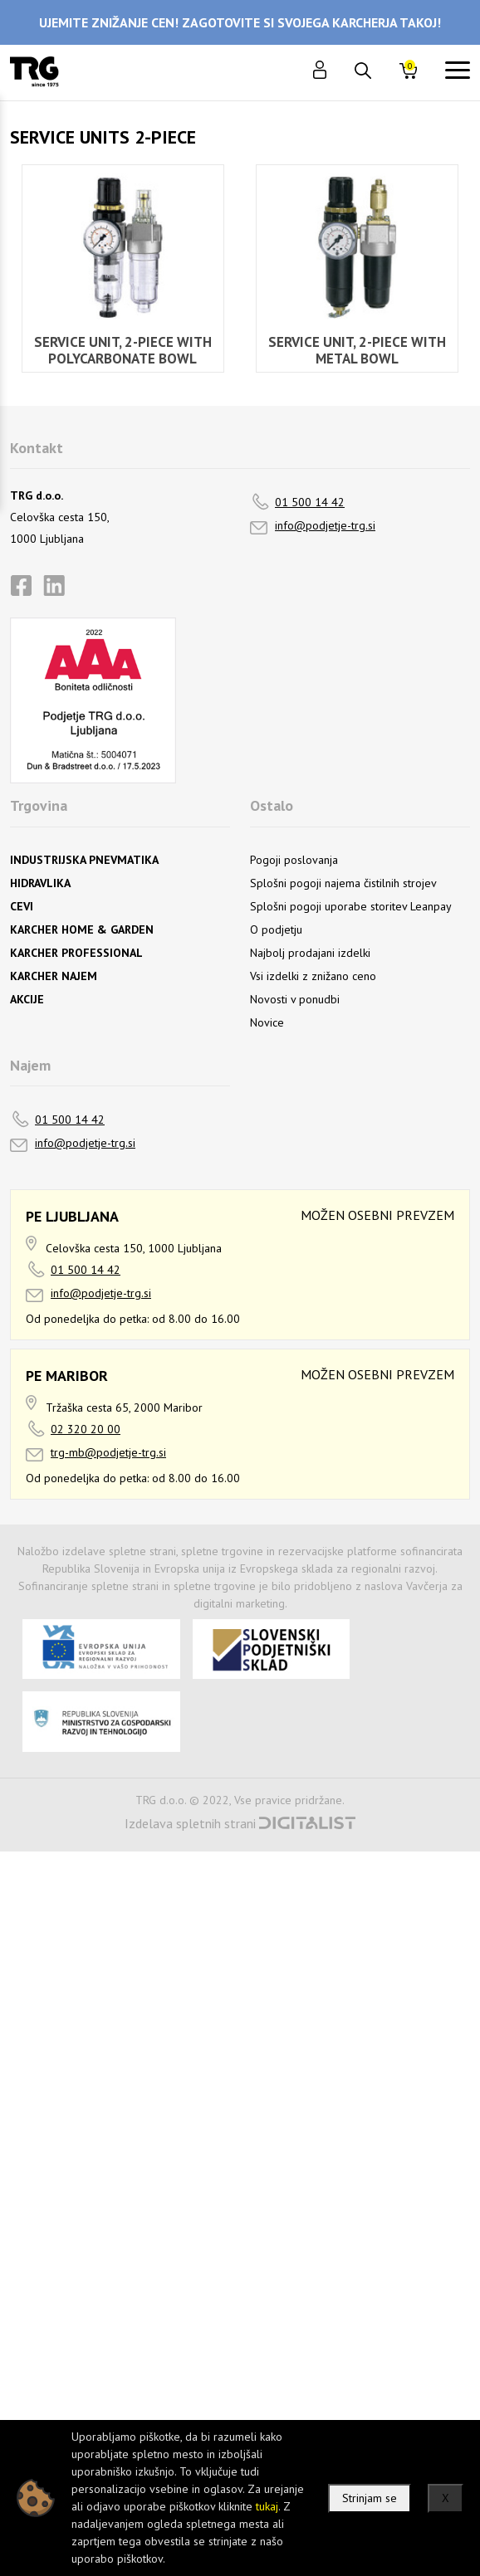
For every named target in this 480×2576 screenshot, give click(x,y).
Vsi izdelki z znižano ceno (313, 975)
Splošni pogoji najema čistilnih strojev (343, 883)
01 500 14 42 (310, 502)
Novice (267, 1022)
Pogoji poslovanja (294, 859)
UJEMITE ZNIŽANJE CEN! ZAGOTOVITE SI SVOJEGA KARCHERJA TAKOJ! (240, 22)
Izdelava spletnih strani (190, 1823)
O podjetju (276, 929)
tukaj (267, 2506)
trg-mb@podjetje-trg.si (108, 1452)
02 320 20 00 (85, 1429)
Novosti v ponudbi (295, 999)
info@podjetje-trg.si (325, 525)
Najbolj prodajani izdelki (310, 952)
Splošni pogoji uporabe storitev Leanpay (351, 906)
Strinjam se (369, 2498)
